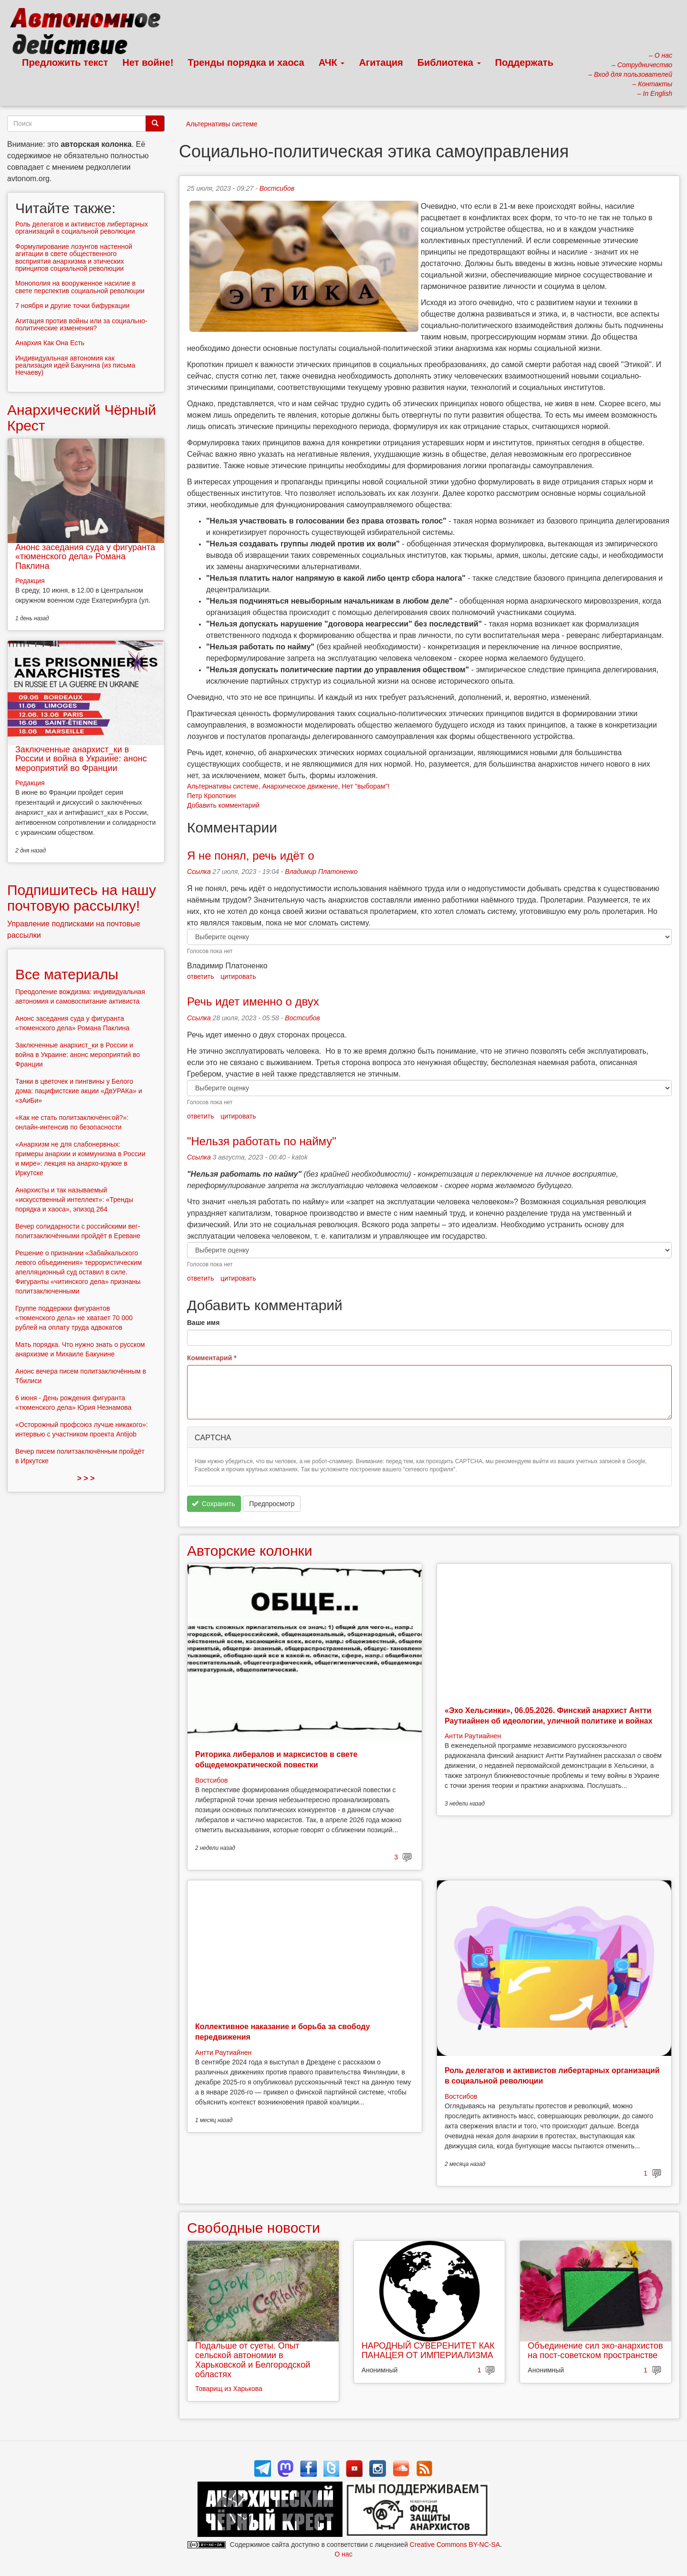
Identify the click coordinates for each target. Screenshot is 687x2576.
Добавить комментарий (223, 805)
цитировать (238, 976)
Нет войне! (148, 62)
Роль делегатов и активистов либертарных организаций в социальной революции (81, 227)
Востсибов (277, 188)
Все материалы (66, 974)
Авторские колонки (249, 1551)
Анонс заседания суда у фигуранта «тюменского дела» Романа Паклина (85, 557)
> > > (86, 1478)
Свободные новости (253, 2228)
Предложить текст (65, 62)
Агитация (381, 62)
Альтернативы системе (222, 124)
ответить (200, 976)
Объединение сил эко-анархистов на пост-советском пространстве (595, 2350)
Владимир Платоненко (321, 871)
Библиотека (449, 62)
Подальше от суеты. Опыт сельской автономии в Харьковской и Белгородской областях (252, 2360)
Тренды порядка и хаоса (246, 62)
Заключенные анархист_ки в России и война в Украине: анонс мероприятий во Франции (81, 759)
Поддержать (524, 62)
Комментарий (212, 1358)
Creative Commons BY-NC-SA (455, 2544)
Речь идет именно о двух (253, 1001)
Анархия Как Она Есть (49, 343)
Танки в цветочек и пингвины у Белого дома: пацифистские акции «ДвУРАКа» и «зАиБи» (78, 1091)
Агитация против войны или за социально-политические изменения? (81, 324)
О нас (343, 2554)
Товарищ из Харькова (228, 2388)
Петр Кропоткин (211, 796)
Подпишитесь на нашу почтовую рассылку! (81, 897)
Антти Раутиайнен (473, 1736)
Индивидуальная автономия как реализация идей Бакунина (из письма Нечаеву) (75, 365)
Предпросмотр (271, 1504)
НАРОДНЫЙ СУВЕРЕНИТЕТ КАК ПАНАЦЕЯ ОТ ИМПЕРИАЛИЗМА (428, 2350)
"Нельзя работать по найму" (261, 1141)
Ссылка (199, 871)
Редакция (30, 581)
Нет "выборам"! (365, 786)
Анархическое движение (300, 786)
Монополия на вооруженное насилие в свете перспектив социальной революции (80, 286)
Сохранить (213, 1504)
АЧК (332, 62)
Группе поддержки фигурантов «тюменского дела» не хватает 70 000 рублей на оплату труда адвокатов (74, 1317)
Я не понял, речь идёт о (250, 855)
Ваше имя (203, 1322)
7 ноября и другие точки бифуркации (72, 305)
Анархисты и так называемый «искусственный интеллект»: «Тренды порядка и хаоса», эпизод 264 (74, 1199)
